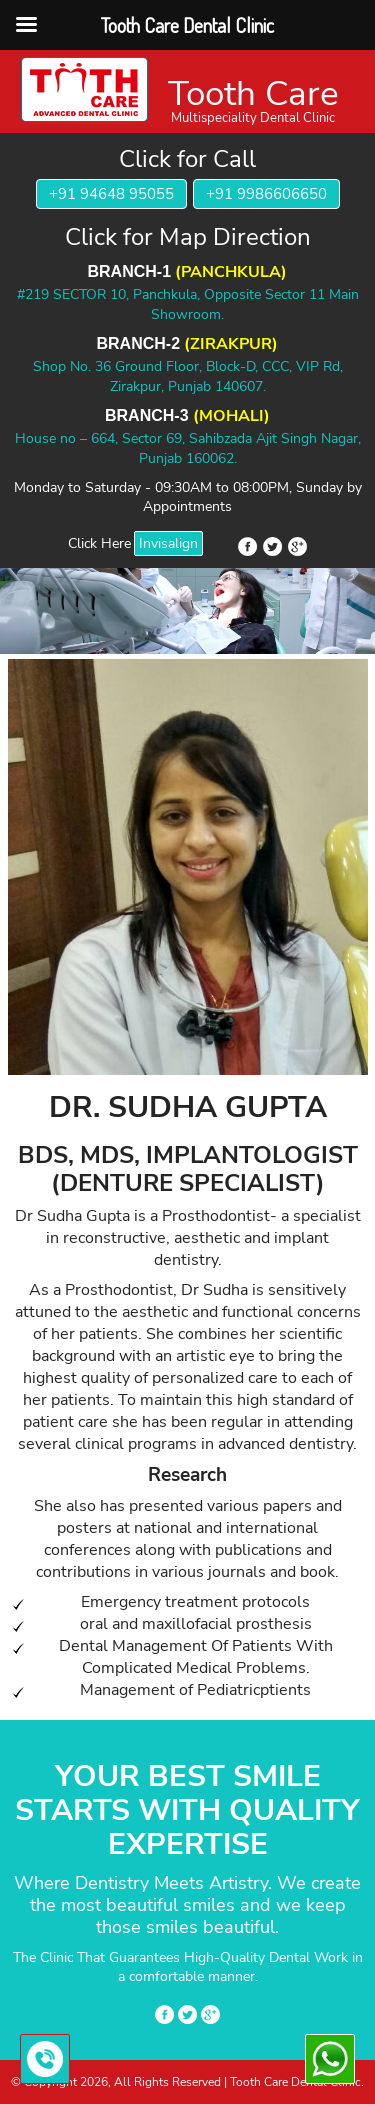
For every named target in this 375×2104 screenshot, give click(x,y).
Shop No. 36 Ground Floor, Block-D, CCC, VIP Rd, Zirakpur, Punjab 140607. (188, 376)
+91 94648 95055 (111, 194)
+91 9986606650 (266, 194)
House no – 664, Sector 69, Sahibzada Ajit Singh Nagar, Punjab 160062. (188, 448)
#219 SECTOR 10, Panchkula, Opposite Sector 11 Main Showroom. (188, 304)
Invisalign (168, 543)
